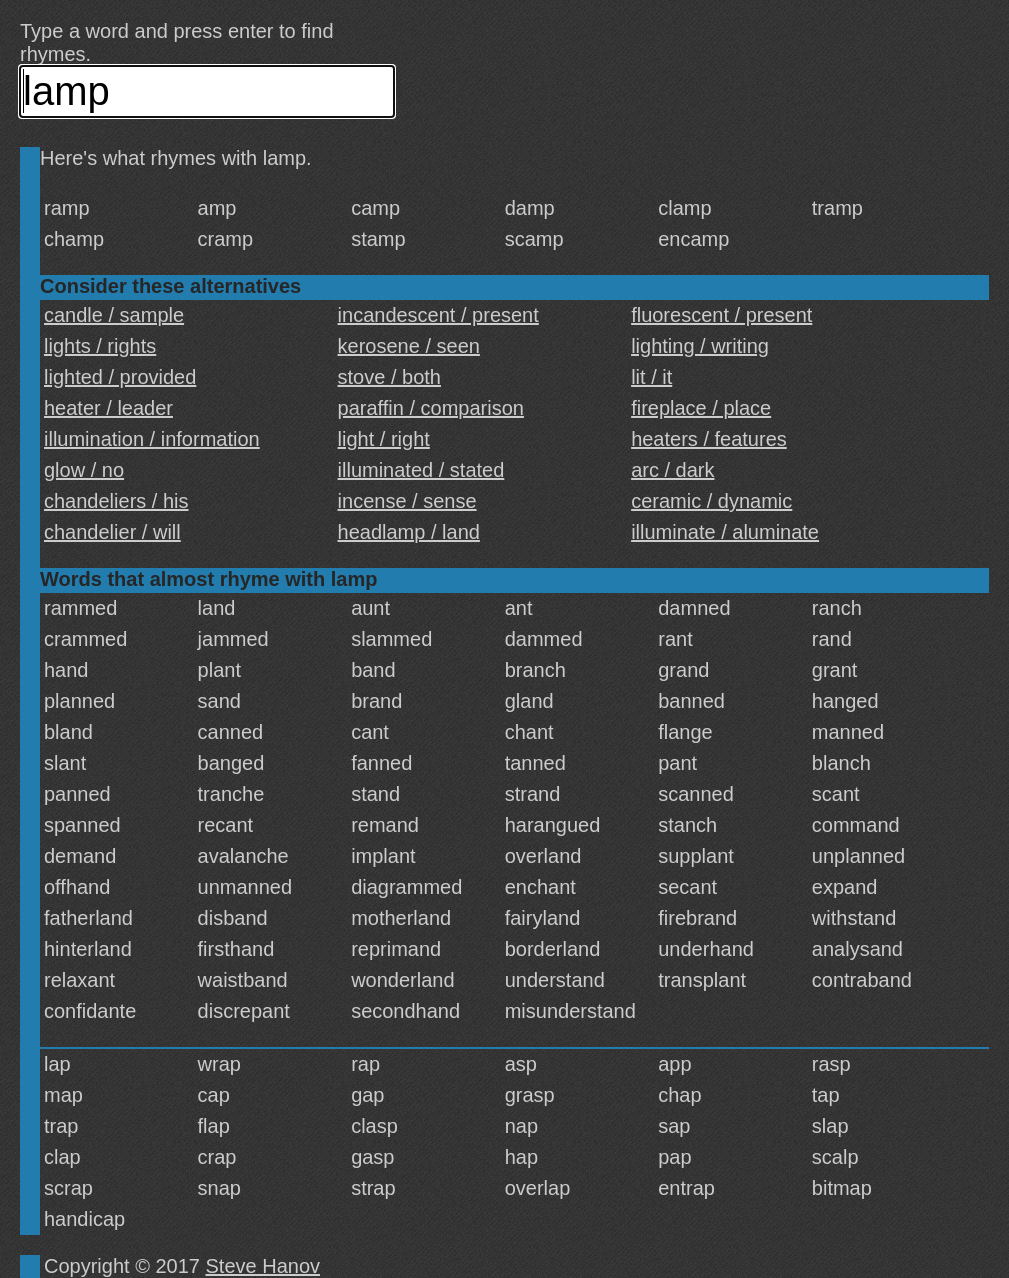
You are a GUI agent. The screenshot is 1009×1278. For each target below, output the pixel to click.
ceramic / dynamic (711, 501)
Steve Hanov (263, 1266)
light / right (384, 439)
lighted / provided (120, 377)
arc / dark (672, 470)
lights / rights (100, 346)
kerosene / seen (409, 346)
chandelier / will (112, 532)
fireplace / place (701, 408)
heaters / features (709, 439)
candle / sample (114, 315)
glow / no (84, 470)
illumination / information (152, 439)
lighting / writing (700, 346)
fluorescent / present (721, 315)
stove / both (389, 377)
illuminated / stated (421, 470)
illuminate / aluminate (725, 532)
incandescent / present (438, 315)
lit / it (651, 377)
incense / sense (407, 501)
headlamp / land (409, 532)
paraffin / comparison (431, 408)
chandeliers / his (116, 501)
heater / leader (108, 408)
